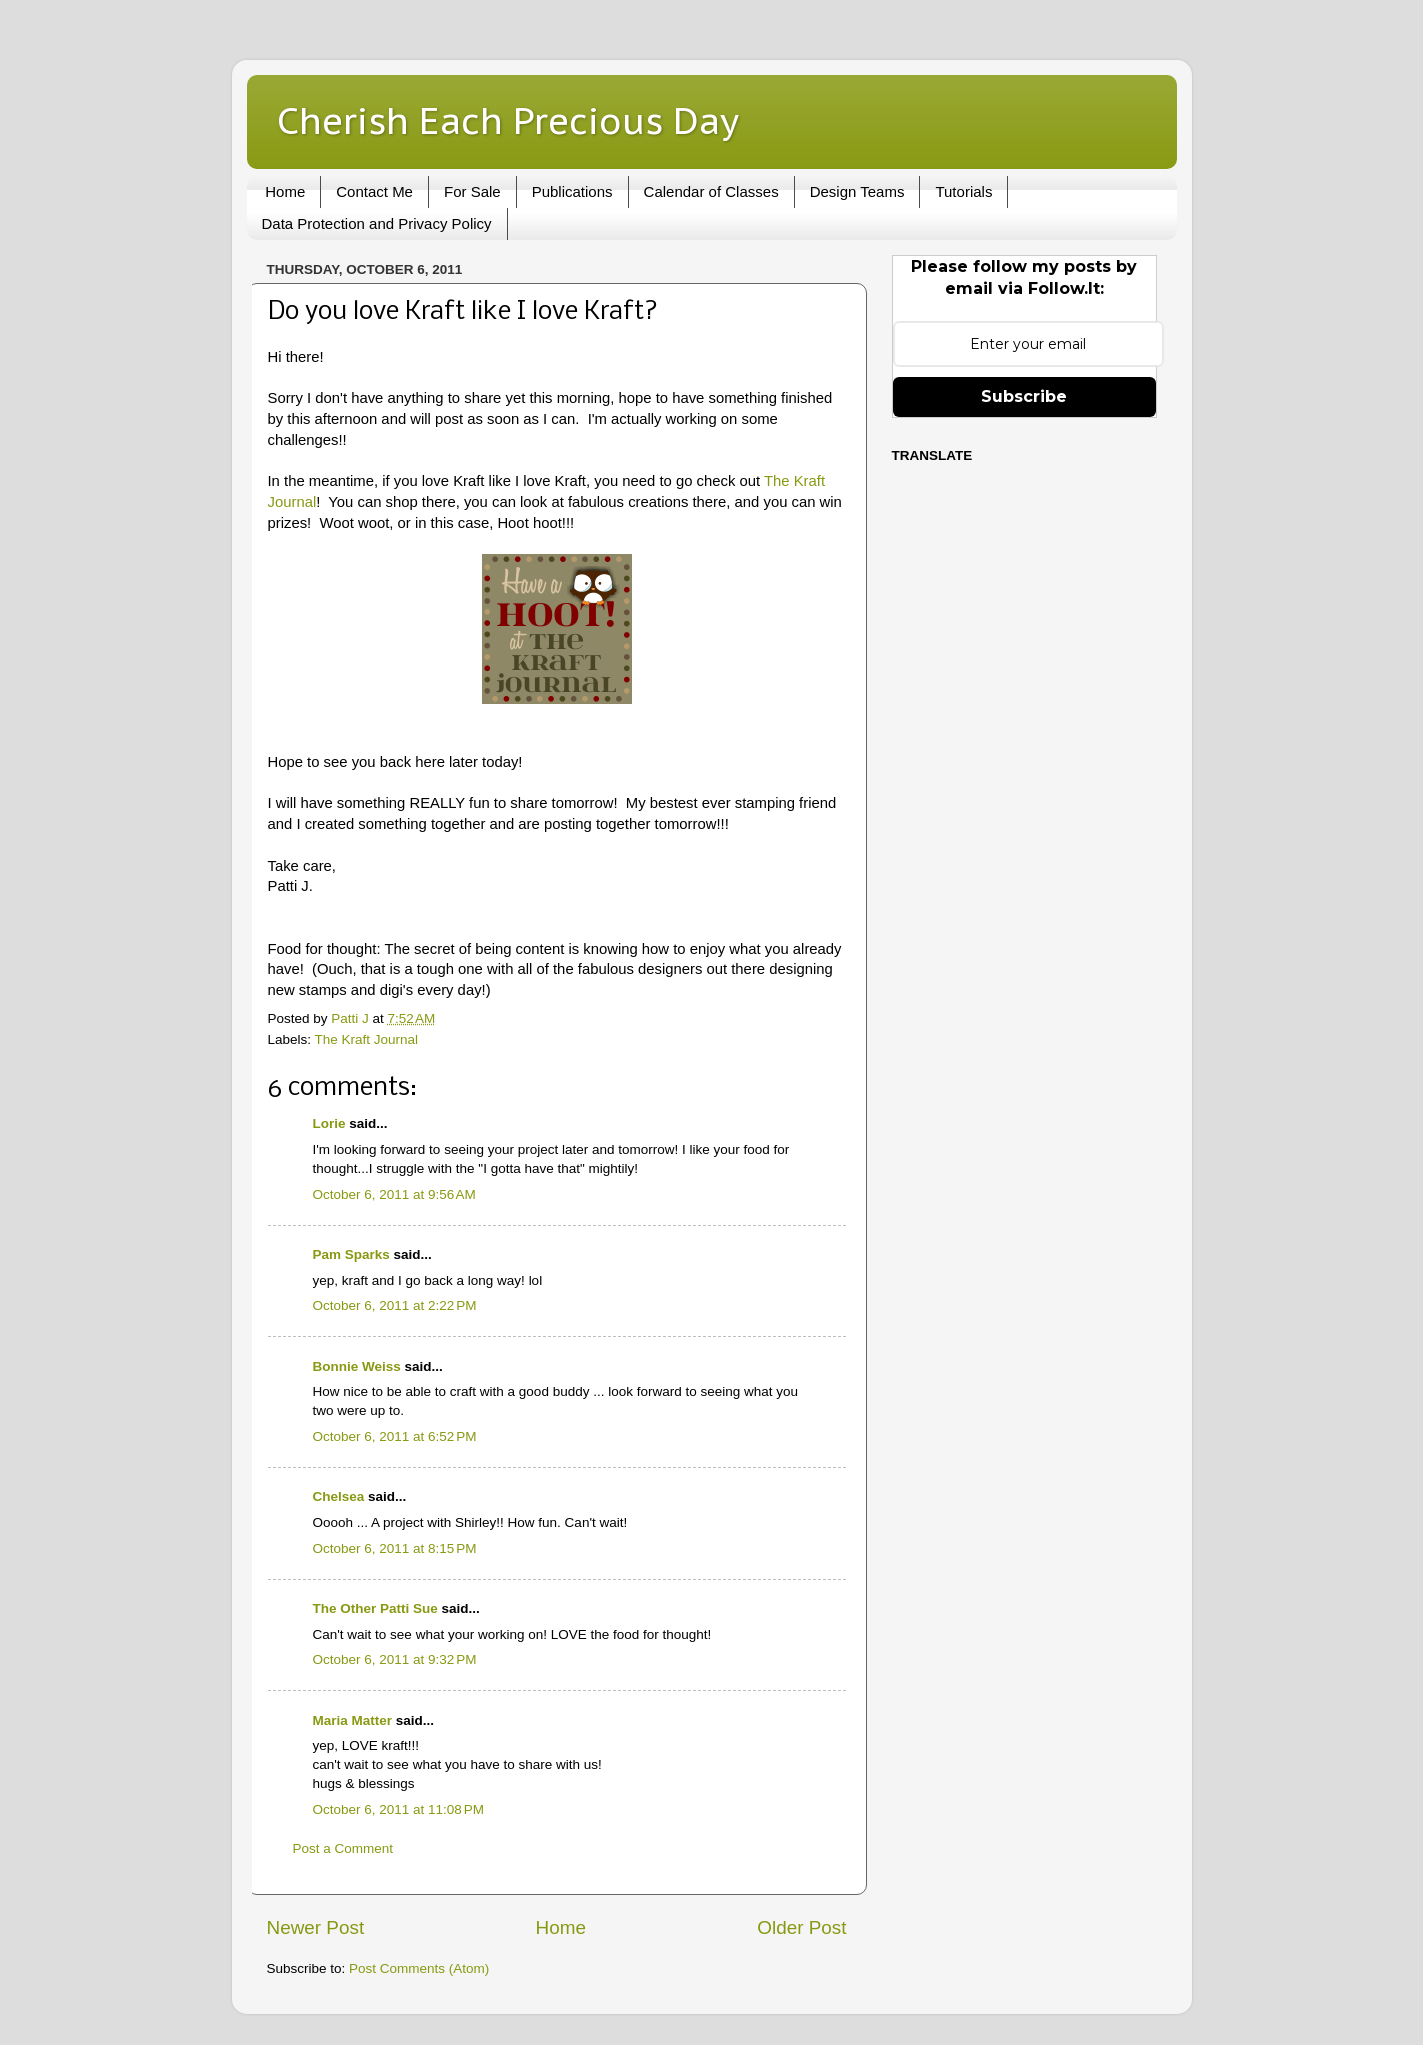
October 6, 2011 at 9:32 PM (395, 1659)
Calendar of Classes (711, 191)
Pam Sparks (351, 1254)
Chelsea (339, 1496)
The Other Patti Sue (375, 1608)
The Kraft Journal (367, 1039)
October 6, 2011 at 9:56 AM (394, 1194)
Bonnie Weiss (357, 1366)
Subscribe (1024, 396)
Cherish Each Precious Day (508, 120)
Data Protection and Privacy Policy (377, 223)
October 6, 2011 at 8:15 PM (395, 1548)
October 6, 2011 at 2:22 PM (395, 1305)
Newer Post (316, 1927)
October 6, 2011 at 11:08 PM (398, 1809)
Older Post (801, 1927)
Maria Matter (353, 1720)
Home (285, 191)
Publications (572, 191)
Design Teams (857, 191)
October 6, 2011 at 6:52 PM (395, 1436)
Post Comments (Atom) (419, 1968)
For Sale (472, 191)
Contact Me (374, 191)
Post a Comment (343, 1848)
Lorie (329, 1123)
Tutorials (963, 191)
